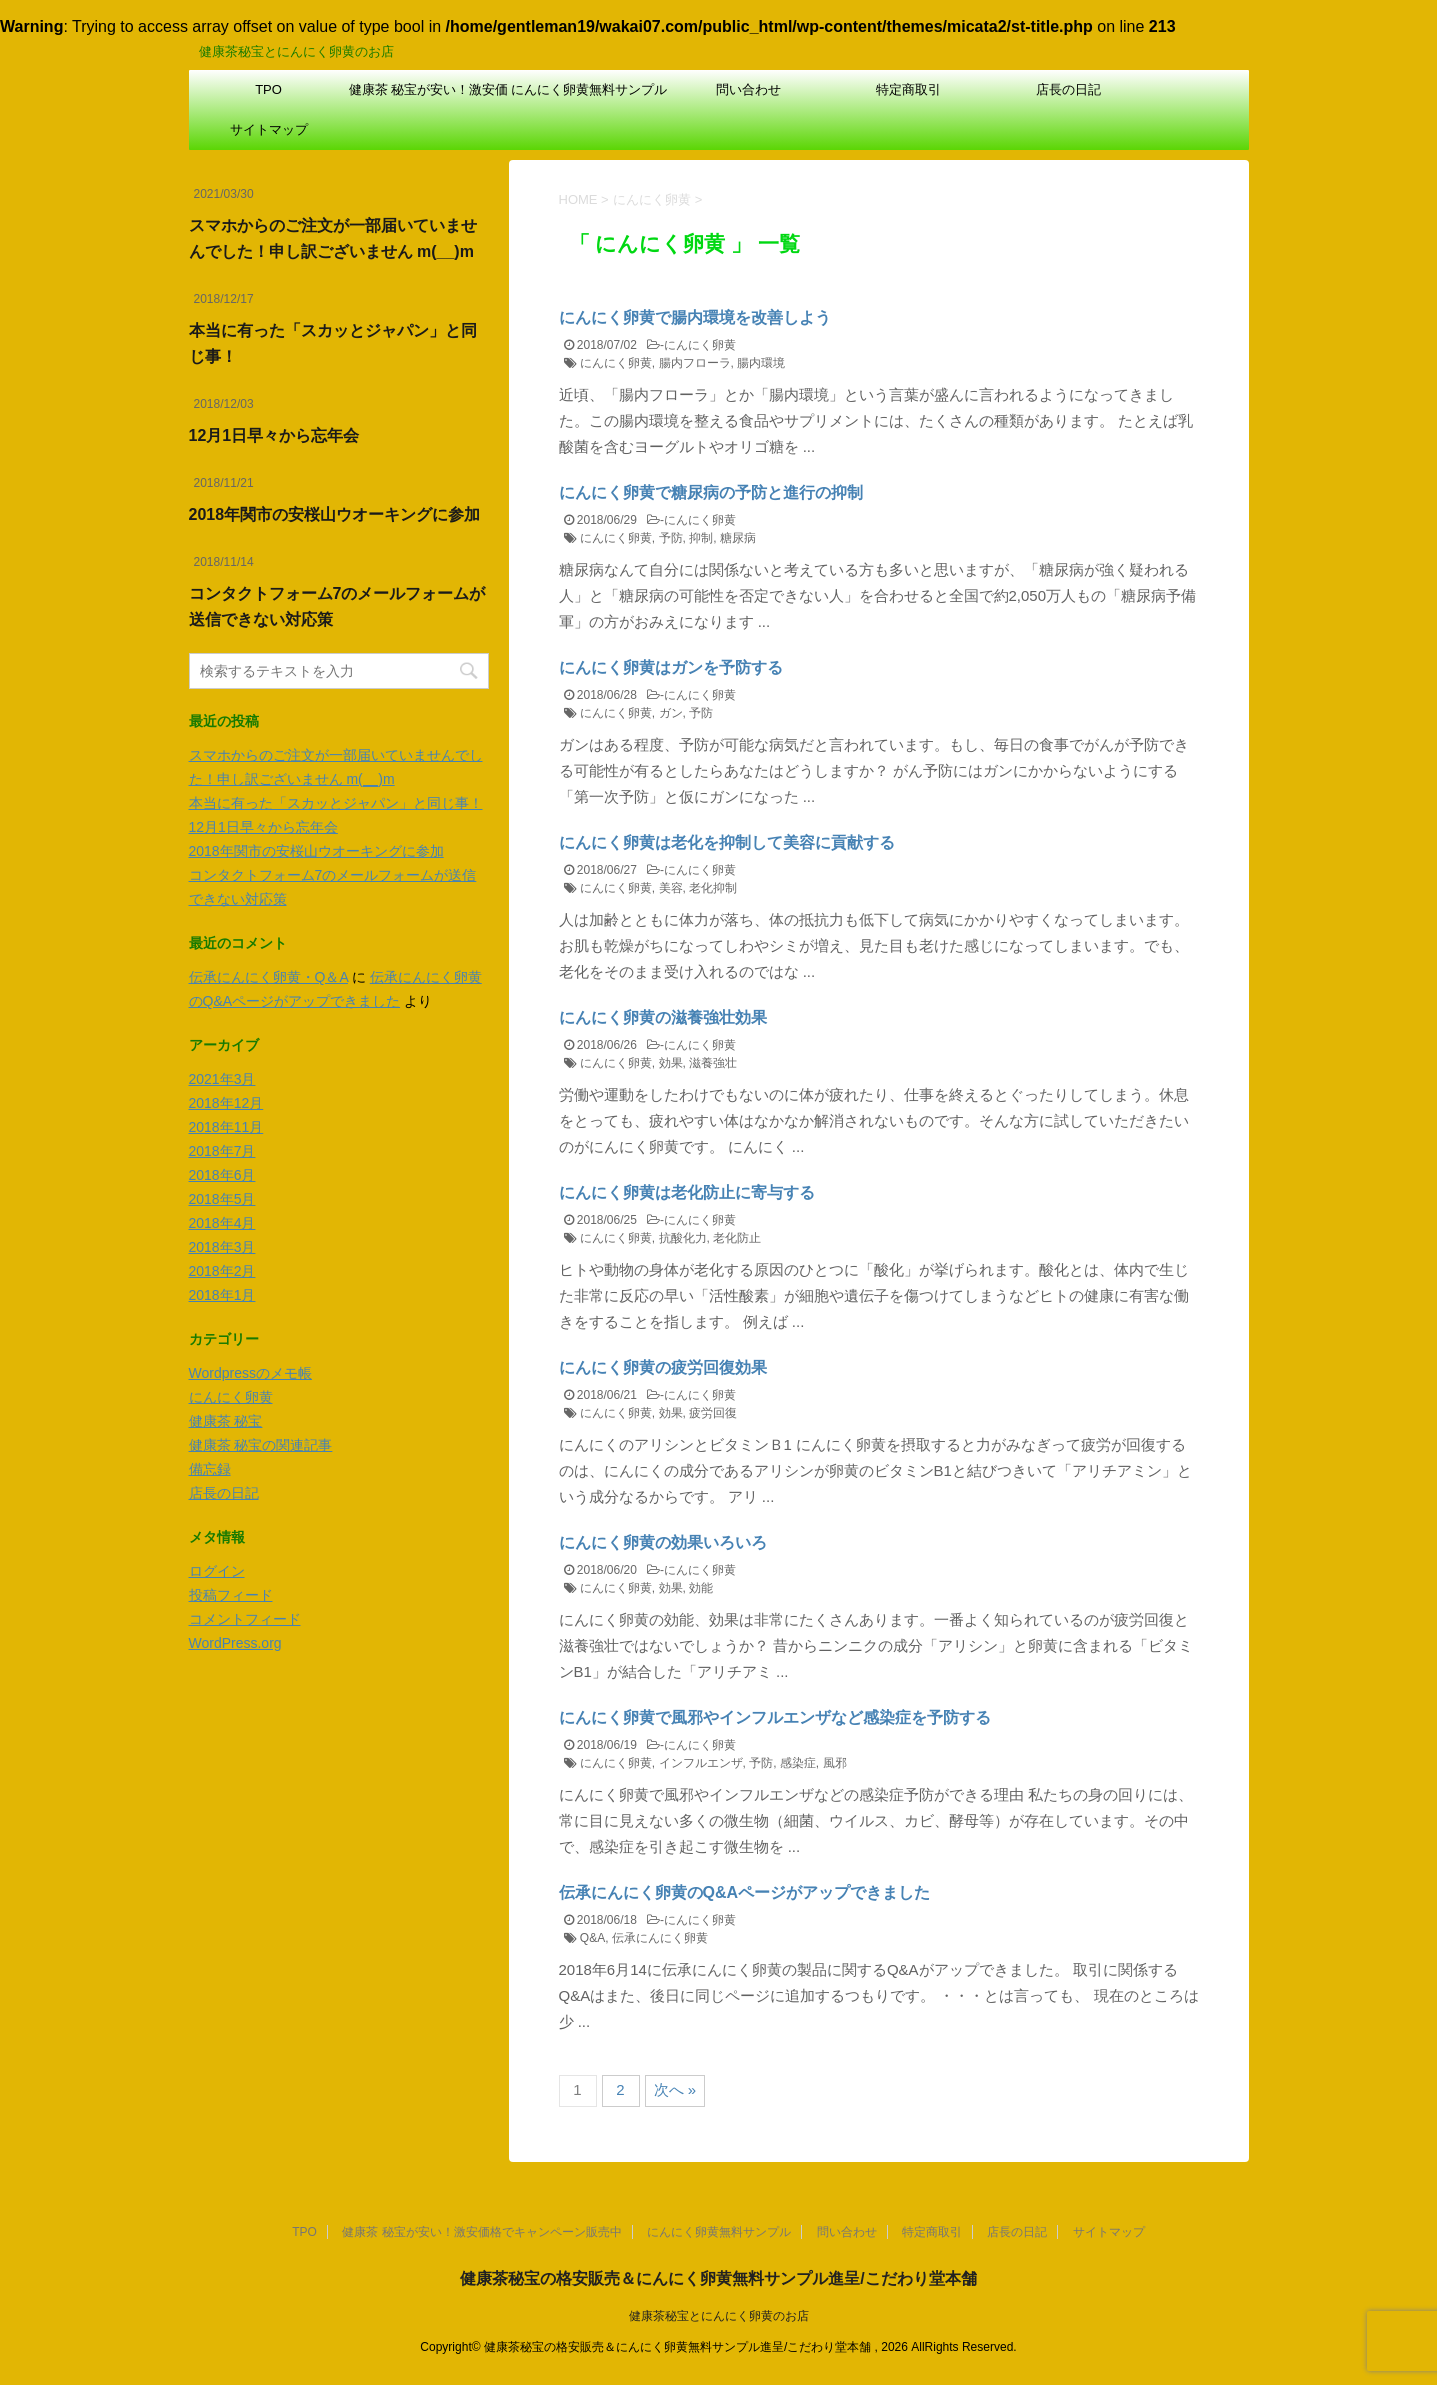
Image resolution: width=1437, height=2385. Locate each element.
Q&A (592, 1938)
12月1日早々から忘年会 (274, 435)
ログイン (217, 1571)
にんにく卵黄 (700, 345)
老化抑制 (713, 888)
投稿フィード (231, 1595)
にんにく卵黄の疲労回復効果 (663, 1367)
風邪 (835, 1763)
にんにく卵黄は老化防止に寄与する (687, 1192)
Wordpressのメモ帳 (250, 1373)
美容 (671, 888)
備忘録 (210, 1469)
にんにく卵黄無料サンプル (589, 89)
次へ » (675, 2089)
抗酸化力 (683, 1238)
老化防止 (737, 1238)
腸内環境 (761, 363)
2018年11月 (226, 1127)
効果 (671, 1063)
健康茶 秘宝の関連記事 (261, 1445)
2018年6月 (222, 1175)
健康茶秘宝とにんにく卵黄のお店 (719, 2316)
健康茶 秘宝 (226, 1421)
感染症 (798, 1763)
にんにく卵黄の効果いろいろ (663, 1542)
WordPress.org (235, 1643)
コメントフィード (245, 1619)
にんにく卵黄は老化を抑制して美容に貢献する (727, 842)
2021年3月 (222, 1079)
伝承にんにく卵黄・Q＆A (268, 977)
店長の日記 (1068, 89)
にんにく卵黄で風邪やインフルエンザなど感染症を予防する (775, 1717)
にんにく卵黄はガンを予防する (671, 667)
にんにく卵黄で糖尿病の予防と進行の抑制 (711, 492)
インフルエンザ (701, 1763)
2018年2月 (222, 1271)
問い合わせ (748, 89)
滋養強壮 (713, 1063)
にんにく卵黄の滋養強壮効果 (663, 1017)
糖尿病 (738, 538)
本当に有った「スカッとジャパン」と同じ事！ (336, 803)
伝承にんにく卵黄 (660, 1938)
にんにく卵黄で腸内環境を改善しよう (695, 317)
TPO (268, 89)
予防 (671, 538)
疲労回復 (713, 1413)
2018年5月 (222, 1199)
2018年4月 (222, 1223)
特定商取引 (908, 89)
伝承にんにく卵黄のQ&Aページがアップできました (745, 1892)
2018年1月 (222, 1295)
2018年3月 (222, 1247)
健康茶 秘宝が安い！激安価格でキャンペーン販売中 (429, 96)
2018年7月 (222, 1151)
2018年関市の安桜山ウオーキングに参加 (335, 514)
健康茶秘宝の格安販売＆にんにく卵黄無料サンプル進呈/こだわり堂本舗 (718, 2278)
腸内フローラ (695, 363)
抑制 (701, 538)
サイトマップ (269, 129)
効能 (701, 1588)
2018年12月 (226, 1103)
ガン (671, 713)
